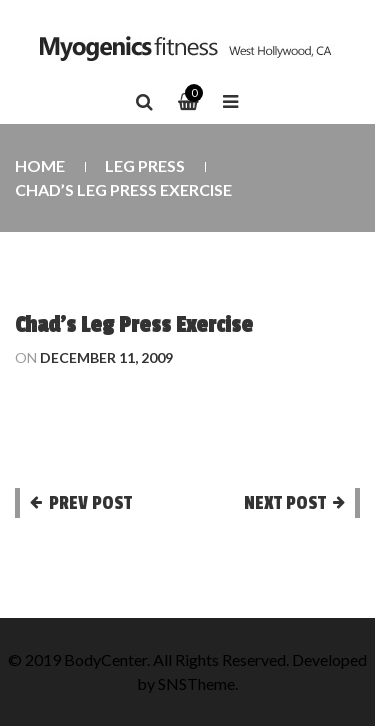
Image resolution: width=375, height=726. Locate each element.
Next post (285, 503)
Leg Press (145, 165)
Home (40, 165)
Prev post (90, 503)
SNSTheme (196, 683)
